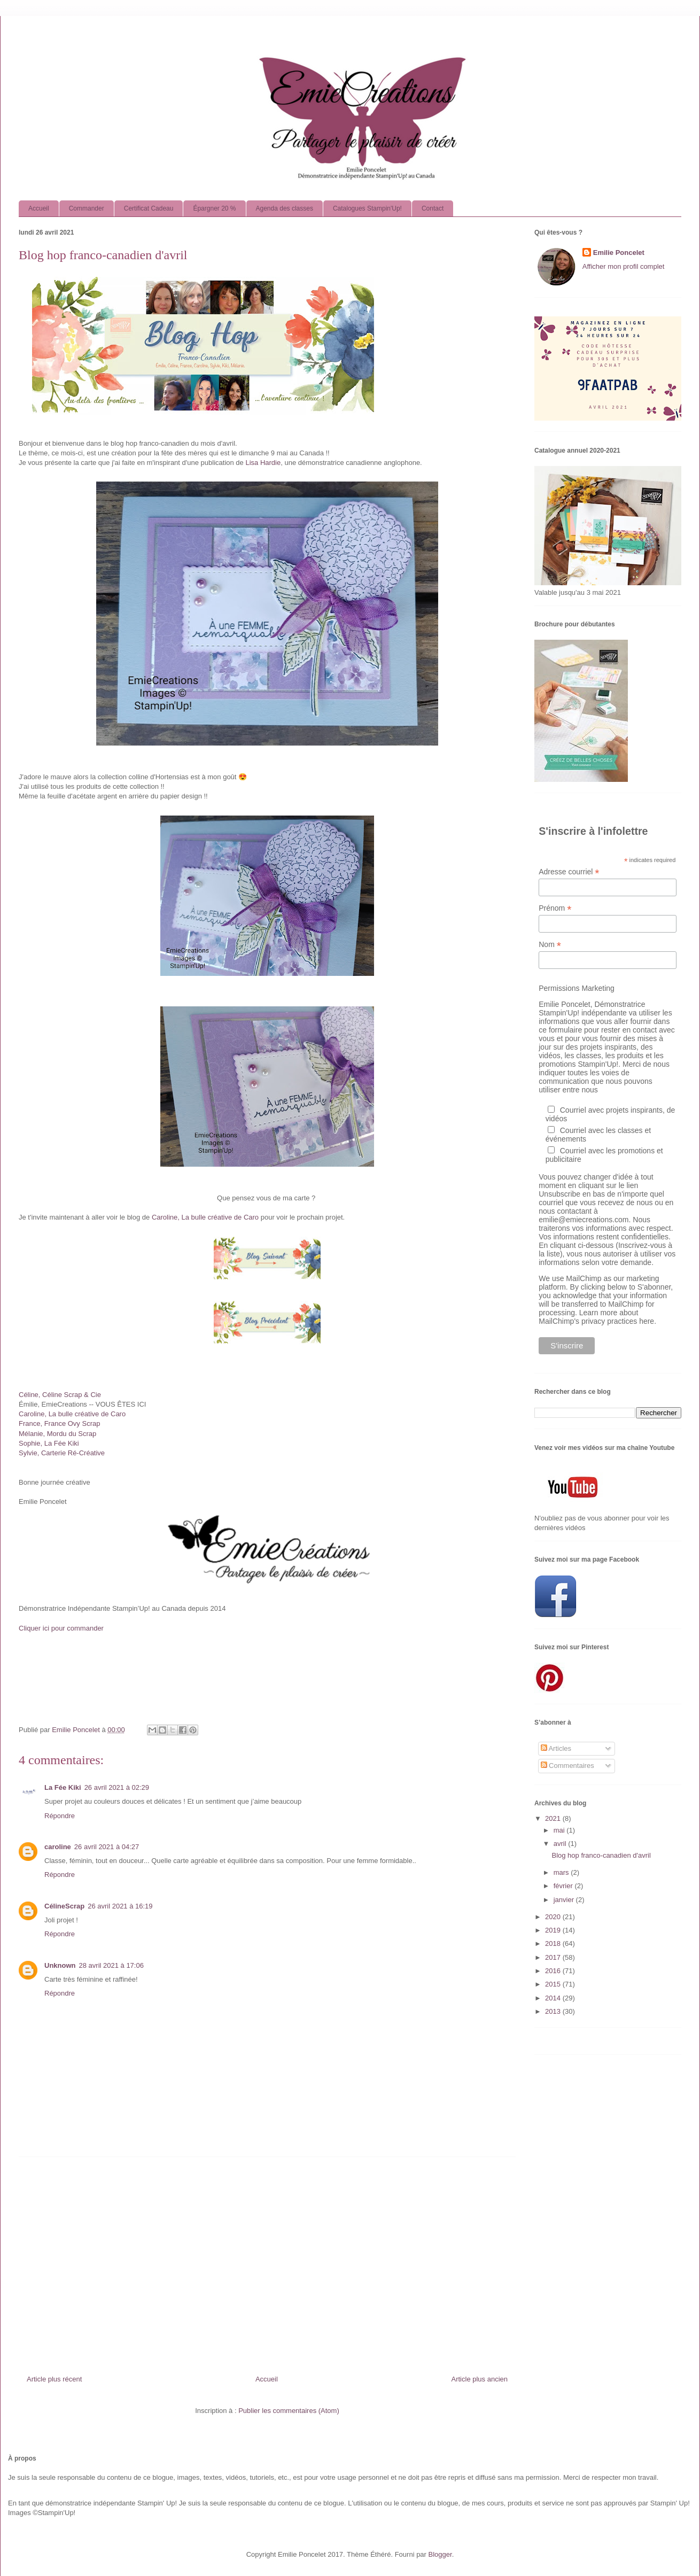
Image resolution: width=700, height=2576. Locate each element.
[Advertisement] (267, 2262)
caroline (57, 1847)
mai (560, 1830)
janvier (565, 1900)
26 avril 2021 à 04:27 (106, 1847)
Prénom (555, 908)
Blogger (440, 2554)
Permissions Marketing (577, 988)
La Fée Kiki (62, 1787)
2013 (554, 2011)
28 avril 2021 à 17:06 (111, 1965)
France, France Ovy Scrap (59, 1423)
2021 (554, 1818)
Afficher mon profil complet (623, 266)
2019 (554, 1930)
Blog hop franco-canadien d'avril (600, 1855)
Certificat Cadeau (149, 208)
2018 (554, 1943)
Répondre (59, 1816)
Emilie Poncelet (618, 253)
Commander (86, 208)
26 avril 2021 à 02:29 (116, 1787)
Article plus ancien (480, 2379)
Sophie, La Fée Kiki (49, 1443)
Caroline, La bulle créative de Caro (205, 1217)
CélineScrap (64, 1906)
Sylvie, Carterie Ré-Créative (62, 1453)
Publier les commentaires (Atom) (288, 2411)
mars (562, 1872)
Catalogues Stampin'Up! (367, 208)
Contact (433, 208)
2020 (554, 1917)
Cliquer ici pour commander (61, 1628)
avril (561, 1844)
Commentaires (567, 1766)
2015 (554, 1984)
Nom (550, 945)
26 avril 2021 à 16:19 (120, 1906)
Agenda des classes (284, 208)
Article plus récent (54, 2379)
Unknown (60, 1965)
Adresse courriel (569, 872)
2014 (554, 1998)
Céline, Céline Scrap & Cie (60, 1395)
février (564, 1886)
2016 (554, 1971)
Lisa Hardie (263, 463)
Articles (556, 1748)
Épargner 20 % (214, 208)
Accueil (38, 208)
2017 (554, 1957)
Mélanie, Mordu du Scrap (57, 1434)
